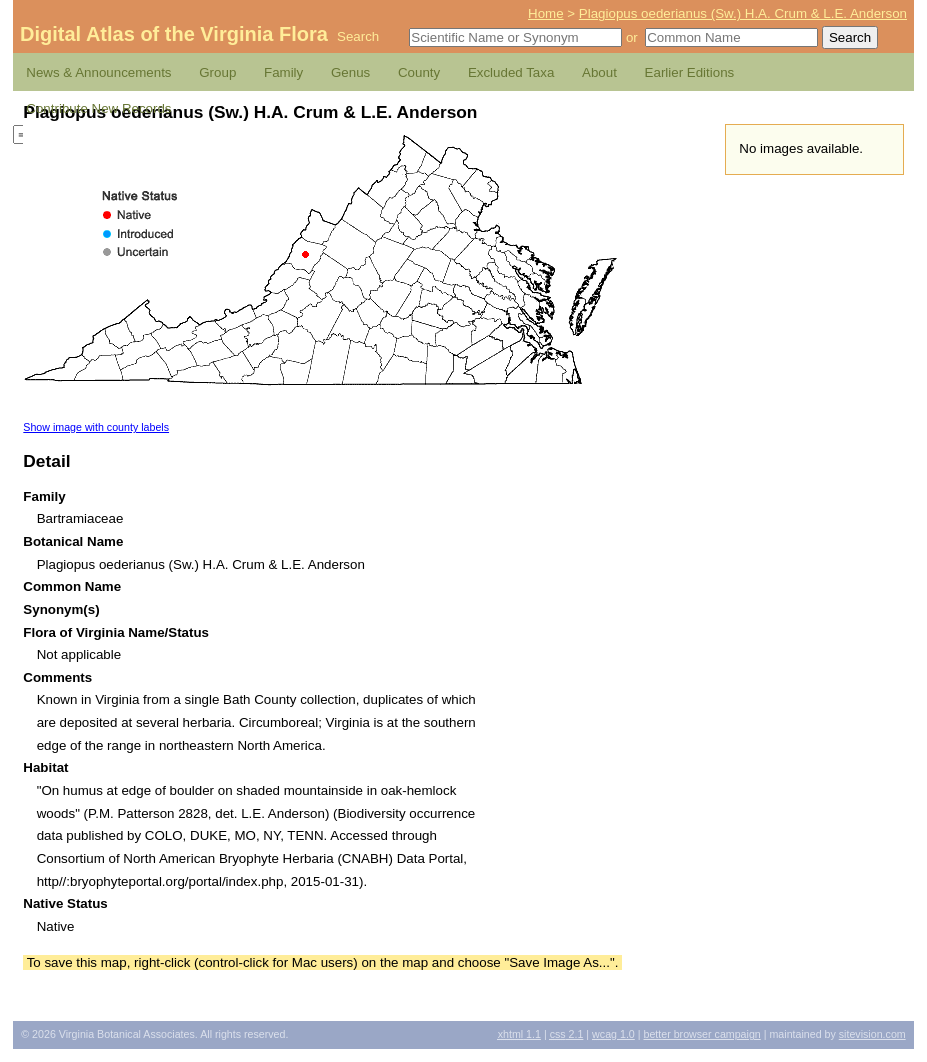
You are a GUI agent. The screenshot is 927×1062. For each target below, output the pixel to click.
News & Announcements (98, 72)
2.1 (567, 1034)
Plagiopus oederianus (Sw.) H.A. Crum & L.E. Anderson (743, 13)
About (599, 72)
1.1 (519, 1034)
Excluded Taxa (511, 72)
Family (283, 72)
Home (546, 13)
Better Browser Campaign (701, 1034)
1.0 (613, 1034)
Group (217, 72)
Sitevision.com (872, 1034)
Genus (350, 72)
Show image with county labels (96, 427)
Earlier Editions (690, 72)
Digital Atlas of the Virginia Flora (174, 34)
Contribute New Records (98, 108)
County (419, 72)
